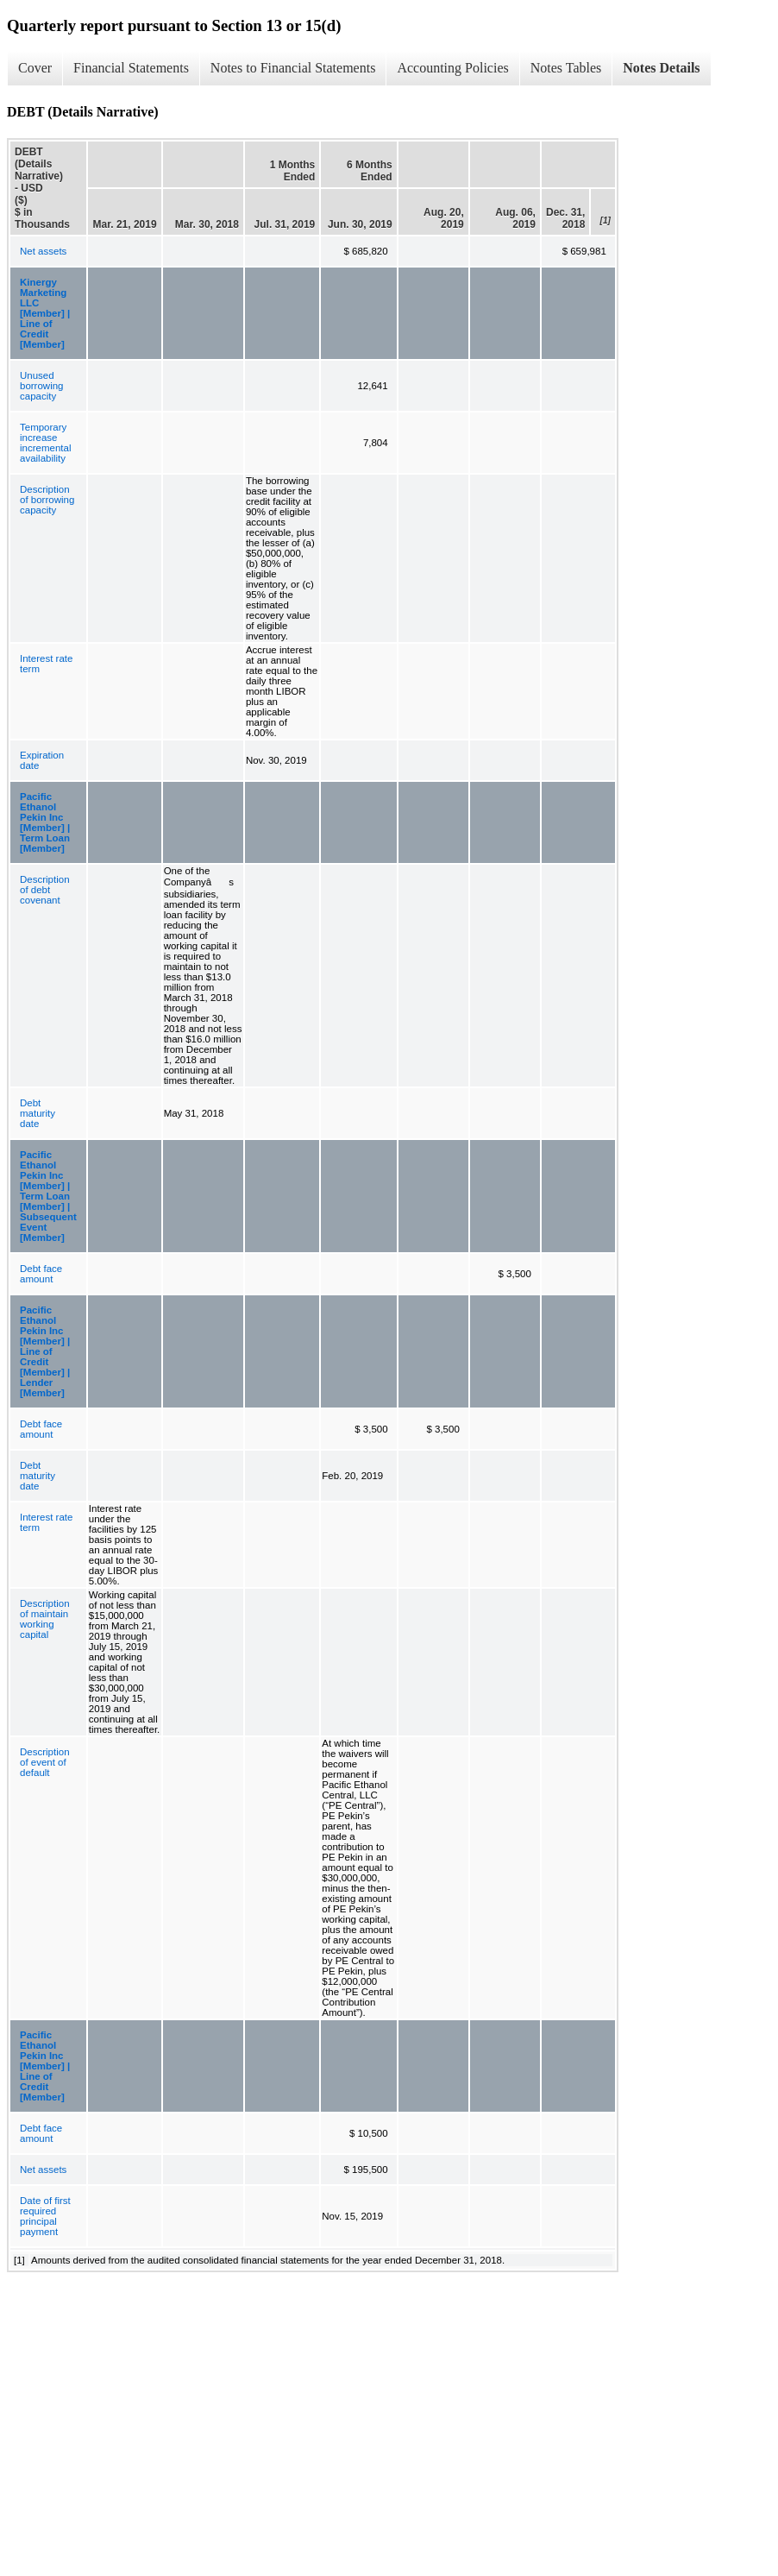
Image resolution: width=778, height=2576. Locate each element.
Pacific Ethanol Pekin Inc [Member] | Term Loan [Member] (45, 822)
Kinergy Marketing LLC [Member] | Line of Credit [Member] (45, 313)
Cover (35, 67)
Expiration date (42, 760)
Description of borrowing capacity (47, 499)
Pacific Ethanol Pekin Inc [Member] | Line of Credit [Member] (45, 2066)
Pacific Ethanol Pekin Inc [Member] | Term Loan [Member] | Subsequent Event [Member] (48, 1196)
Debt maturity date (37, 1113)
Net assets (43, 251)
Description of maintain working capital (45, 1619)
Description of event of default (45, 1762)
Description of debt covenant (45, 889)
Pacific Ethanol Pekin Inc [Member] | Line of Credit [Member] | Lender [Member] (45, 1351)
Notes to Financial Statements (293, 67)
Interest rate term (46, 663)
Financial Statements (131, 67)
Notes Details (661, 67)
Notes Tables (566, 67)
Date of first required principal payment (45, 2216)
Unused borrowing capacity (42, 385)
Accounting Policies (452, 67)
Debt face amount (41, 1273)
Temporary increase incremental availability (45, 442)
